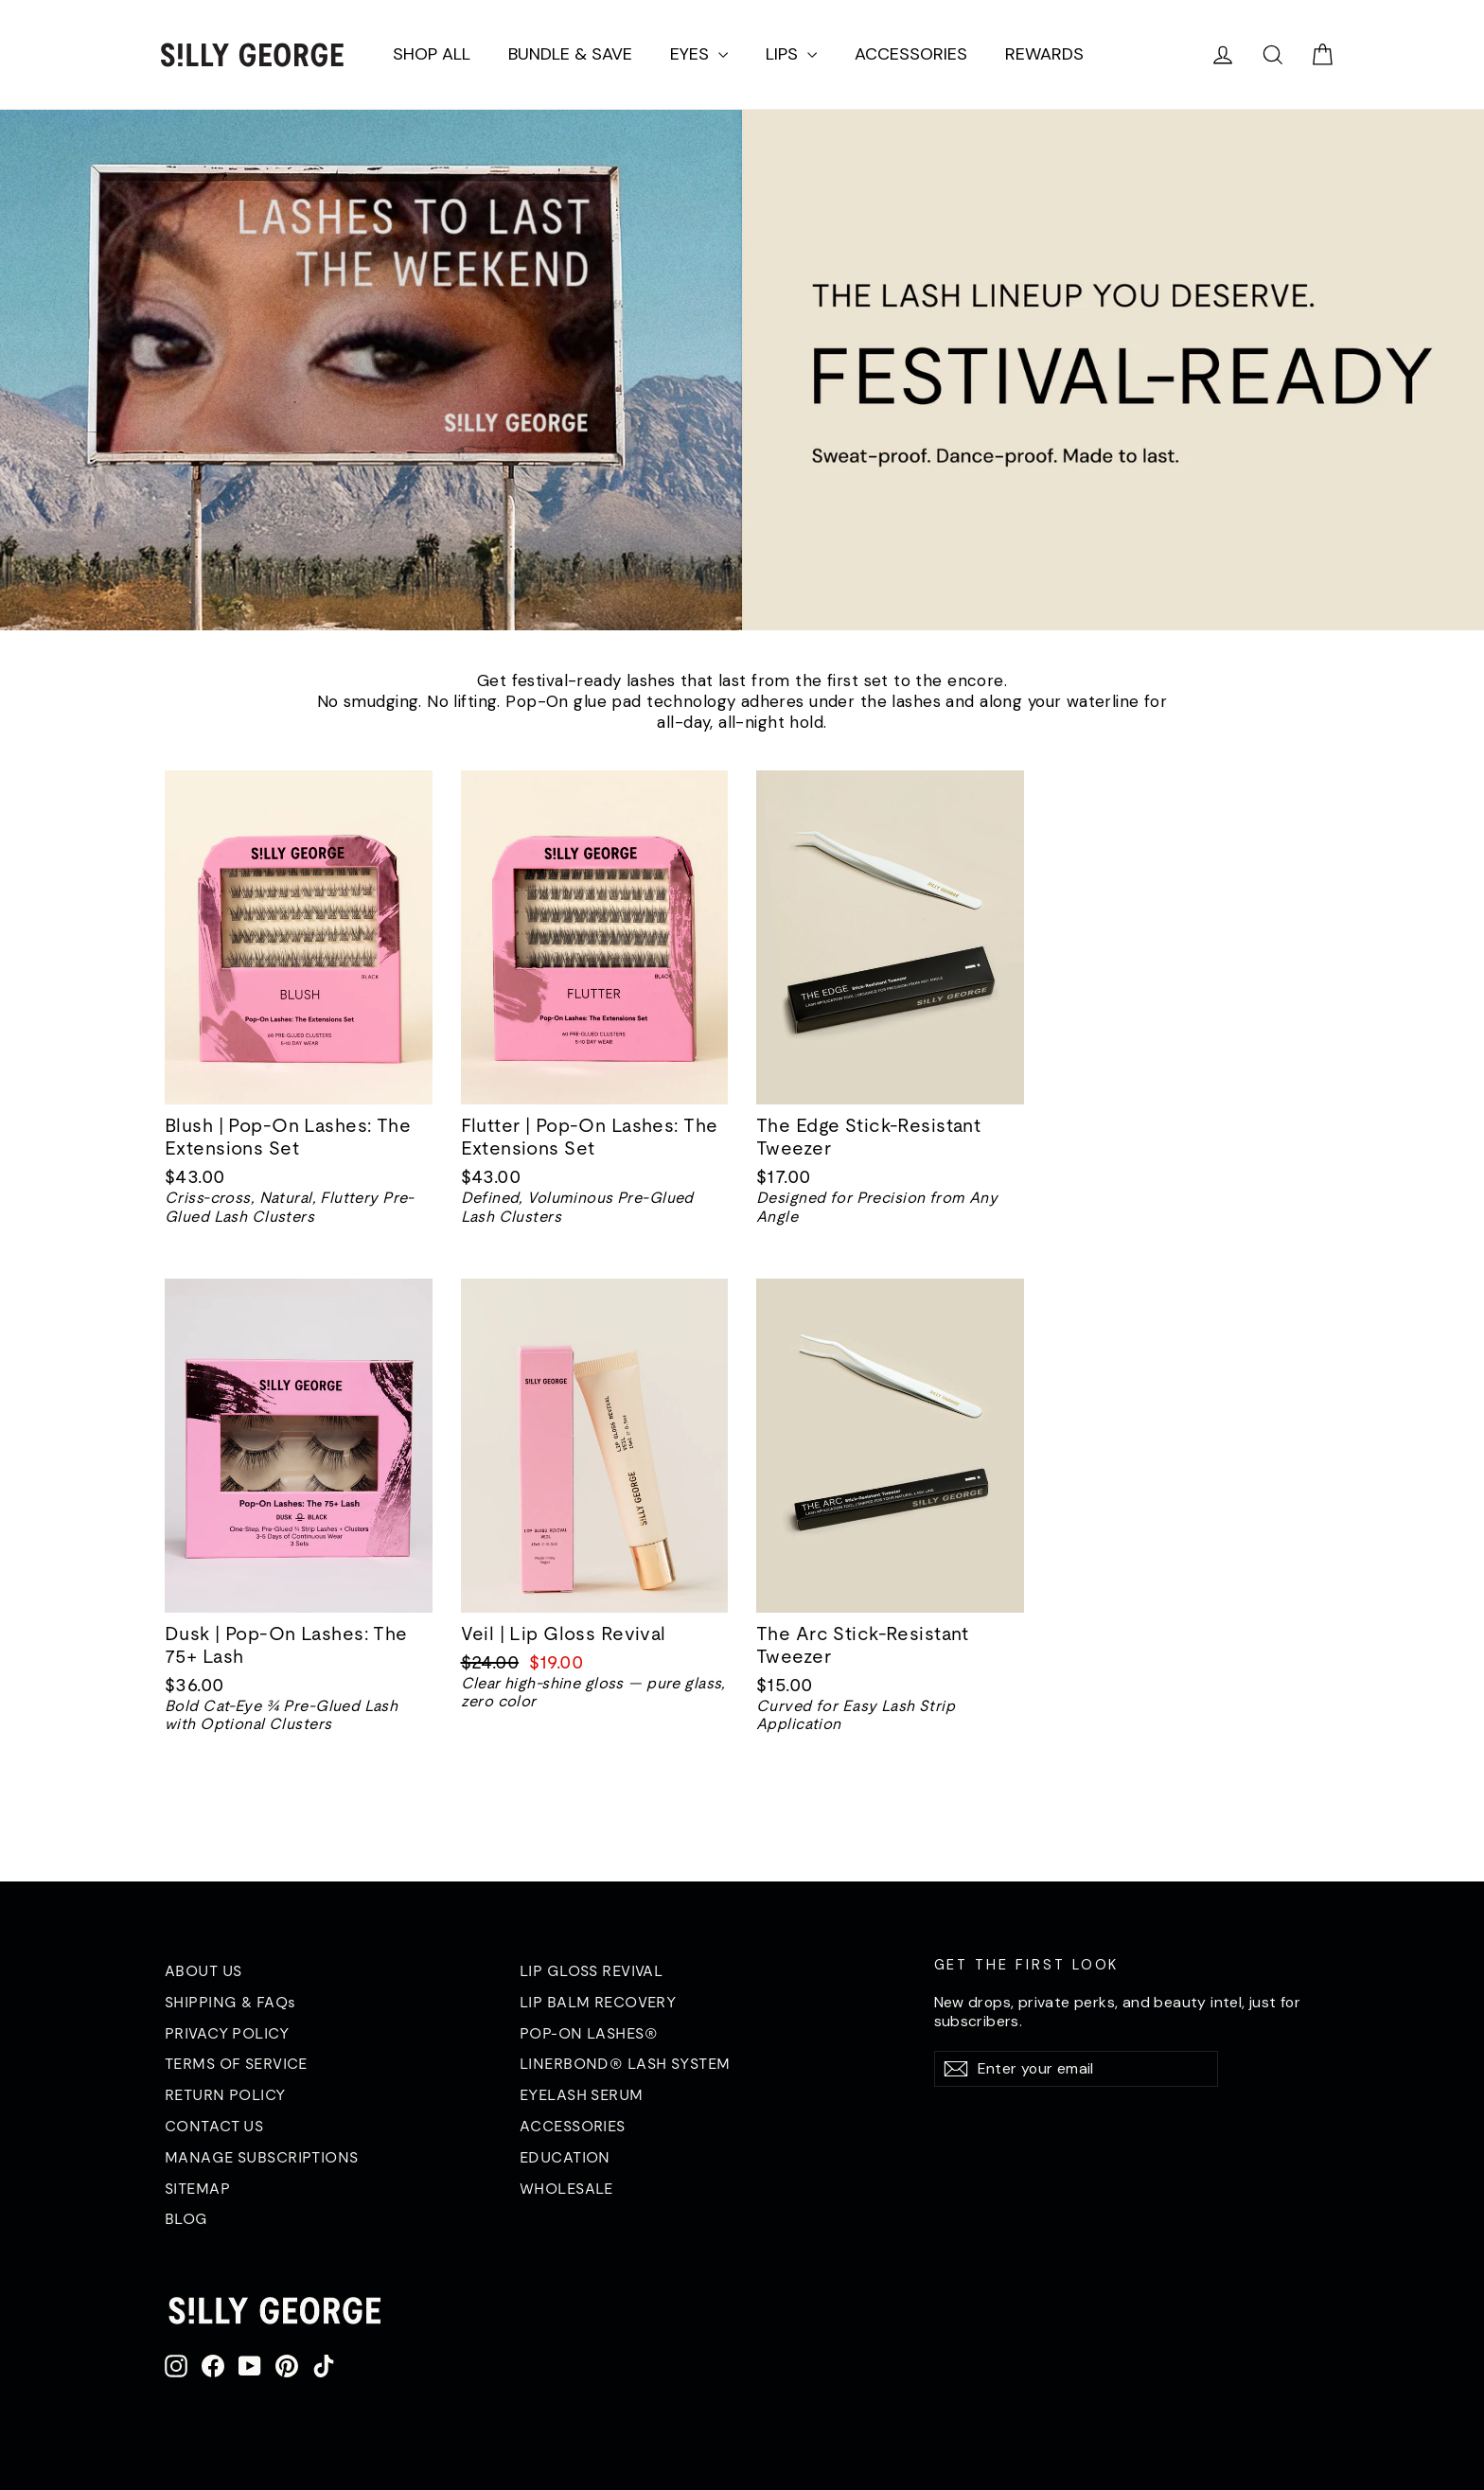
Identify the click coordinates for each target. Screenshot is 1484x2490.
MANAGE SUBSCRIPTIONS (262, 2156)
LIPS (791, 54)
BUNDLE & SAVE (570, 54)
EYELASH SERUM (582, 2094)
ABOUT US (203, 1970)
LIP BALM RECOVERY (598, 2001)
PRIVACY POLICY (227, 2032)
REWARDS (1044, 54)
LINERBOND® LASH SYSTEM (625, 2063)
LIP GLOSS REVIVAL (591, 1970)
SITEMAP (197, 2188)
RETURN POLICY (225, 2094)
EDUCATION (565, 2156)
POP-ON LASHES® (589, 2032)
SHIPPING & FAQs (230, 2001)
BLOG (186, 2218)
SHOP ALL (431, 54)
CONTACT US (214, 2125)
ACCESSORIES (911, 54)
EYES (699, 54)
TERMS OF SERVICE (236, 2063)
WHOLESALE (566, 2188)
